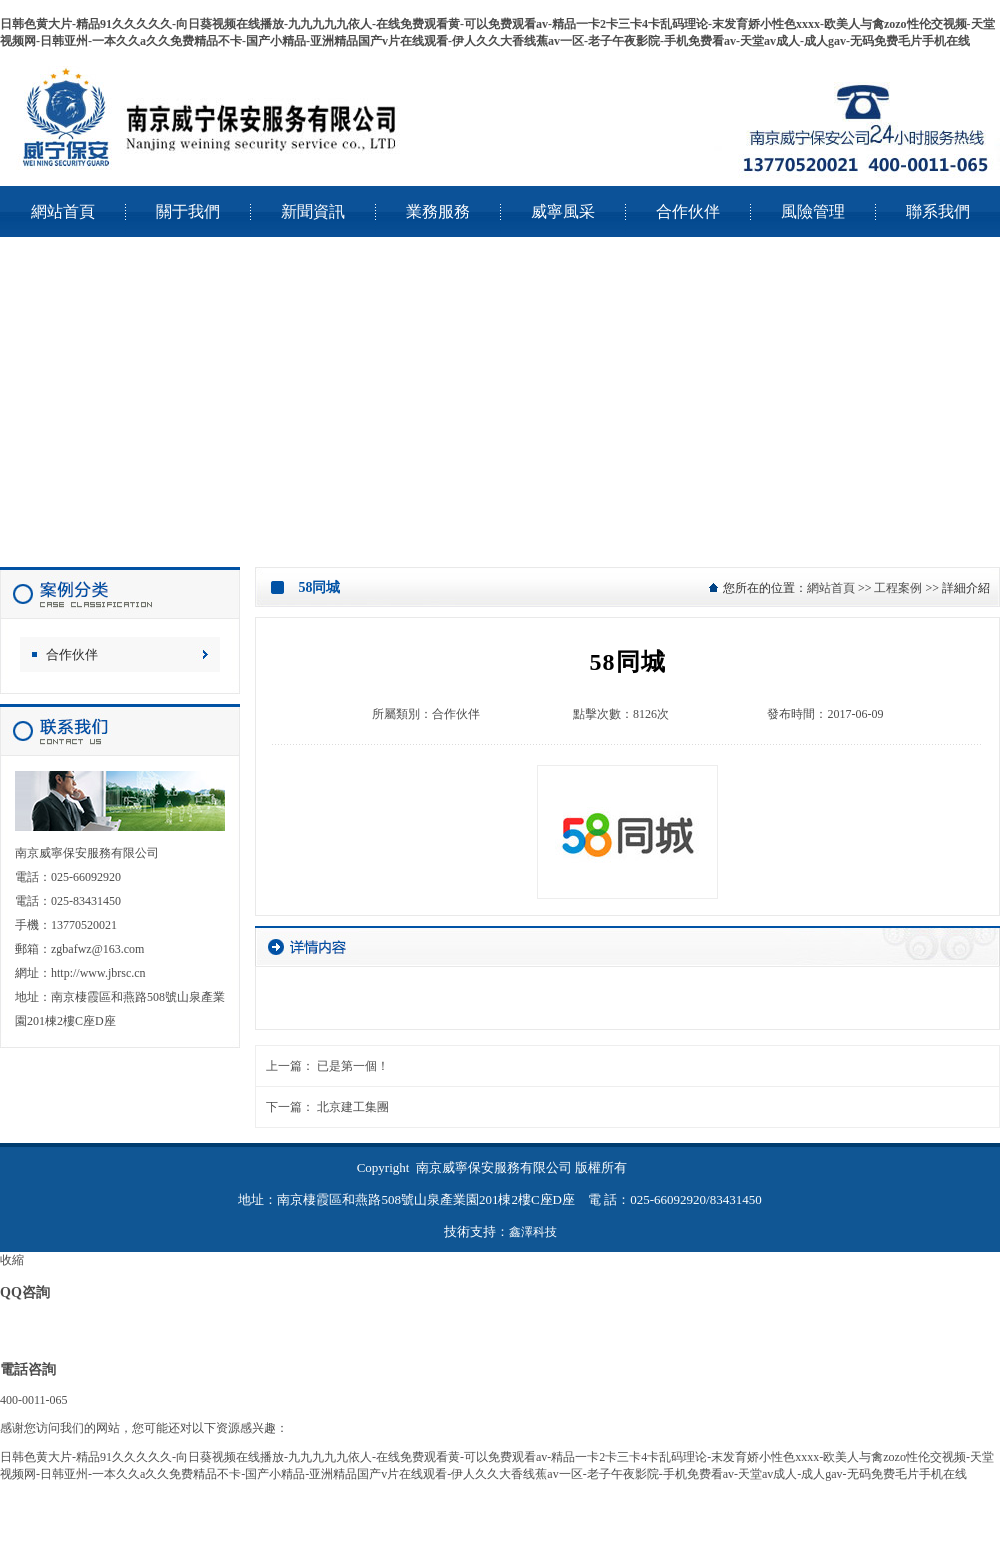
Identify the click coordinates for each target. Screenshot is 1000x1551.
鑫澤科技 (533, 1232)
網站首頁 (831, 588)
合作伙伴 (72, 654)
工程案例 (898, 588)
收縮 (12, 1260)
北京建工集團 (353, 1107)
